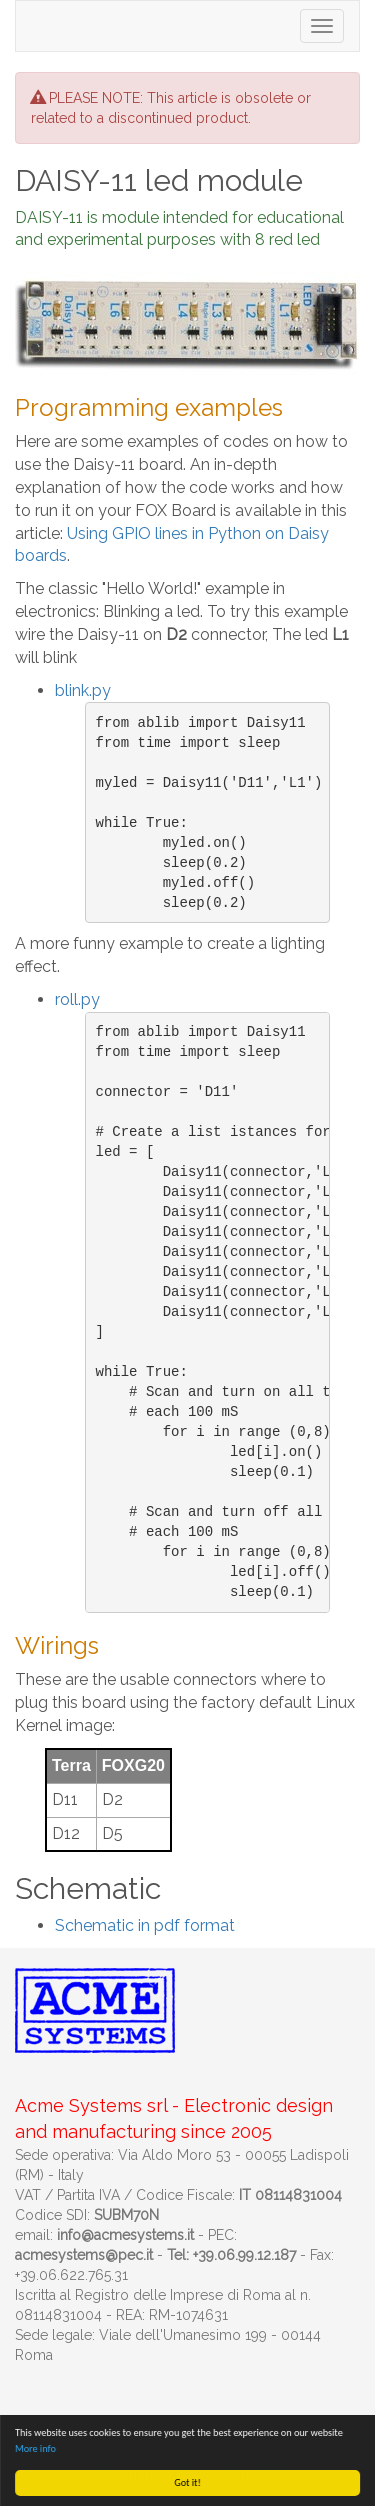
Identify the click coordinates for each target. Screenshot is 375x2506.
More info (35, 2448)
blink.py (83, 690)
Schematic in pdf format (145, 1925)
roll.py (77, 999)
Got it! (187, 2482)
